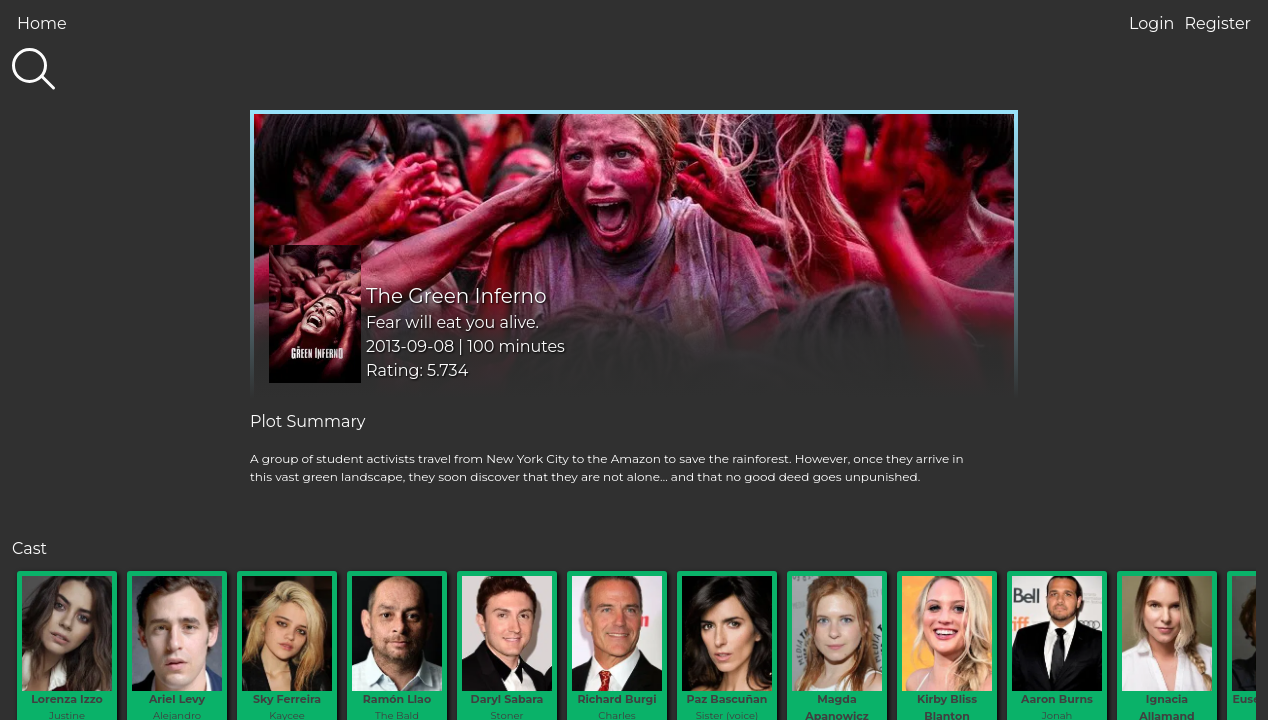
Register (1217, 23)
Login (1151, 23)
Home (42, 23)
